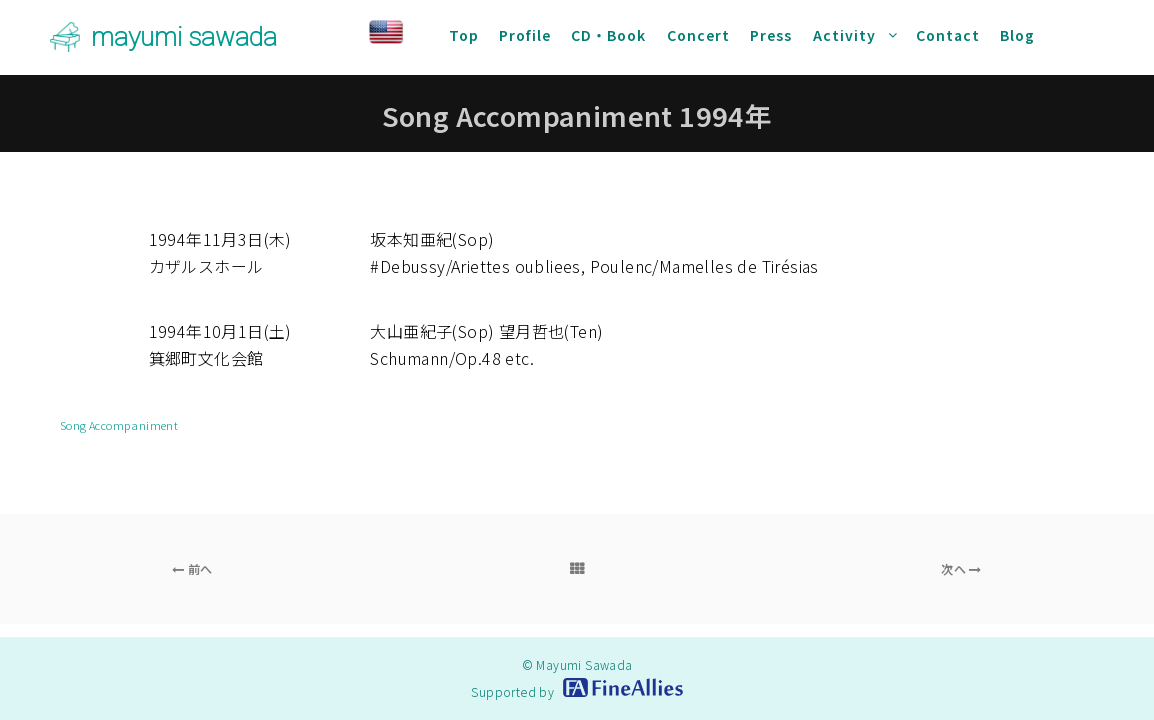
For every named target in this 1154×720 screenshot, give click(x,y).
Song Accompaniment (119, 425)
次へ (961, 568)
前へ (192, 568)
